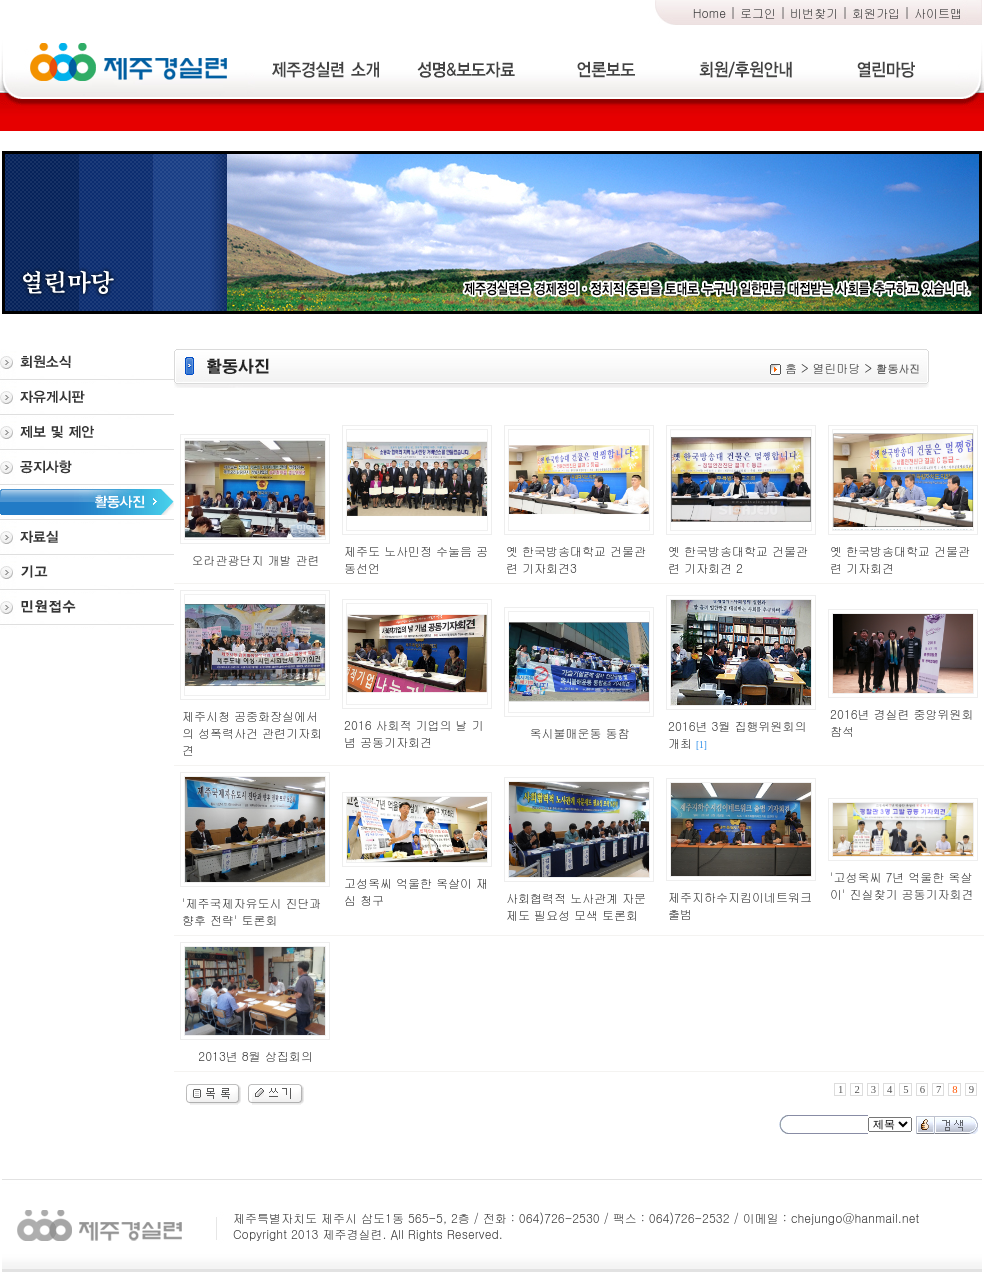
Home (709, 12)
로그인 (758, 12)
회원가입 (876, 12)
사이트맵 (938, 12)
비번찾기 (814, 12)
